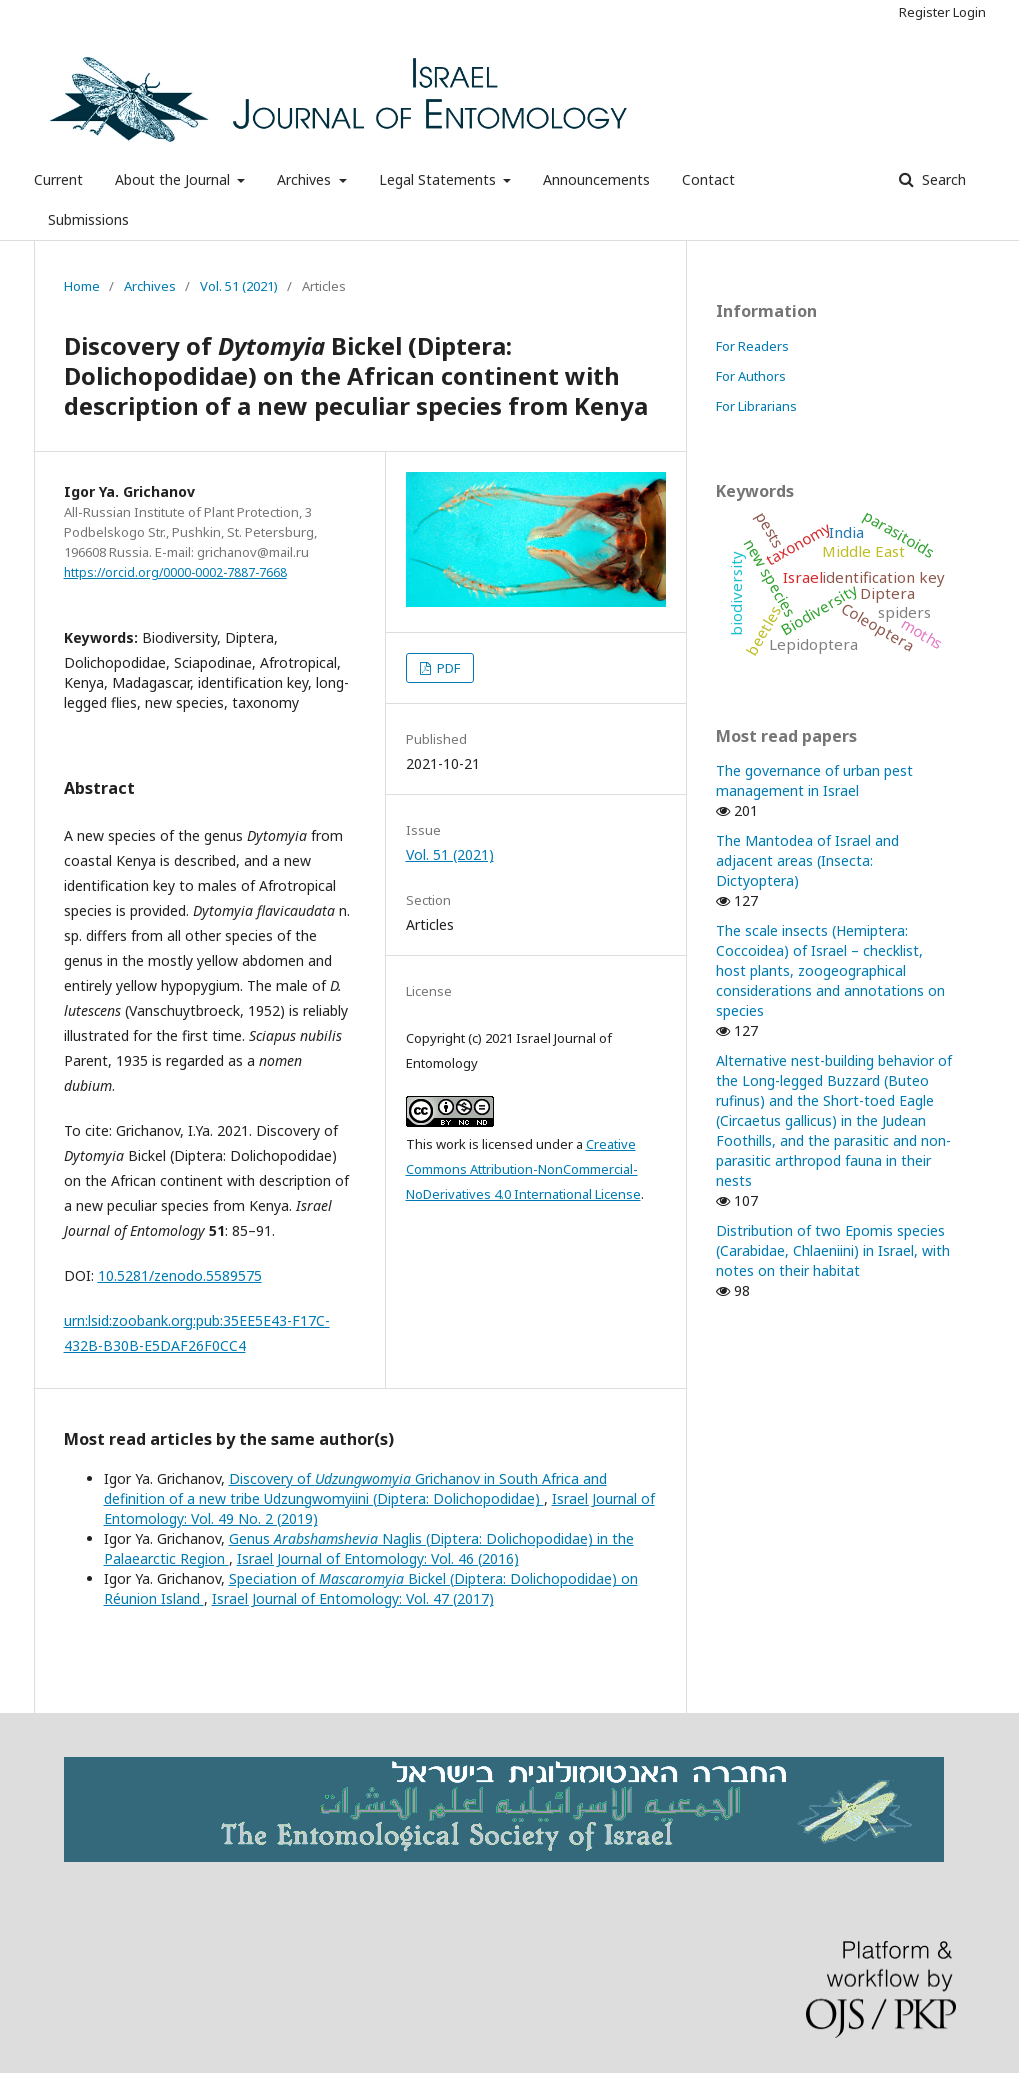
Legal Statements (439, 179)
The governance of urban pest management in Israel (814, 780)
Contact (708, 179)
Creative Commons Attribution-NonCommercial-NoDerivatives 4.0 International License (523, 1169)
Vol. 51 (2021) (239, 286)
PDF (447, 668)
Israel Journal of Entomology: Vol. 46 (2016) (378, 1558)
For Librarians (756, 406)
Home (82, 286)
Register (924, 12)
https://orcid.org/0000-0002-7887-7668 (175, 572)
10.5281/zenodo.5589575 (180, 1275)
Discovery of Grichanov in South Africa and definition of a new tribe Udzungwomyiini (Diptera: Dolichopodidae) (355, 1488)
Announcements (596, 179)
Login (969, 12)
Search (942, 179)
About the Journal (174, 179)
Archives (306, 179)
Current (58, 179)
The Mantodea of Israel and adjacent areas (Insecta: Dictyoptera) (807, 860)
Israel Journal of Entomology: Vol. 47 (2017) (353, 1598)
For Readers (752, 346)
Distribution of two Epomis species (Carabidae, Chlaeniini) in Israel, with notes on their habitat (833, 1250)
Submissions (88, 219)
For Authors (751, 376)
